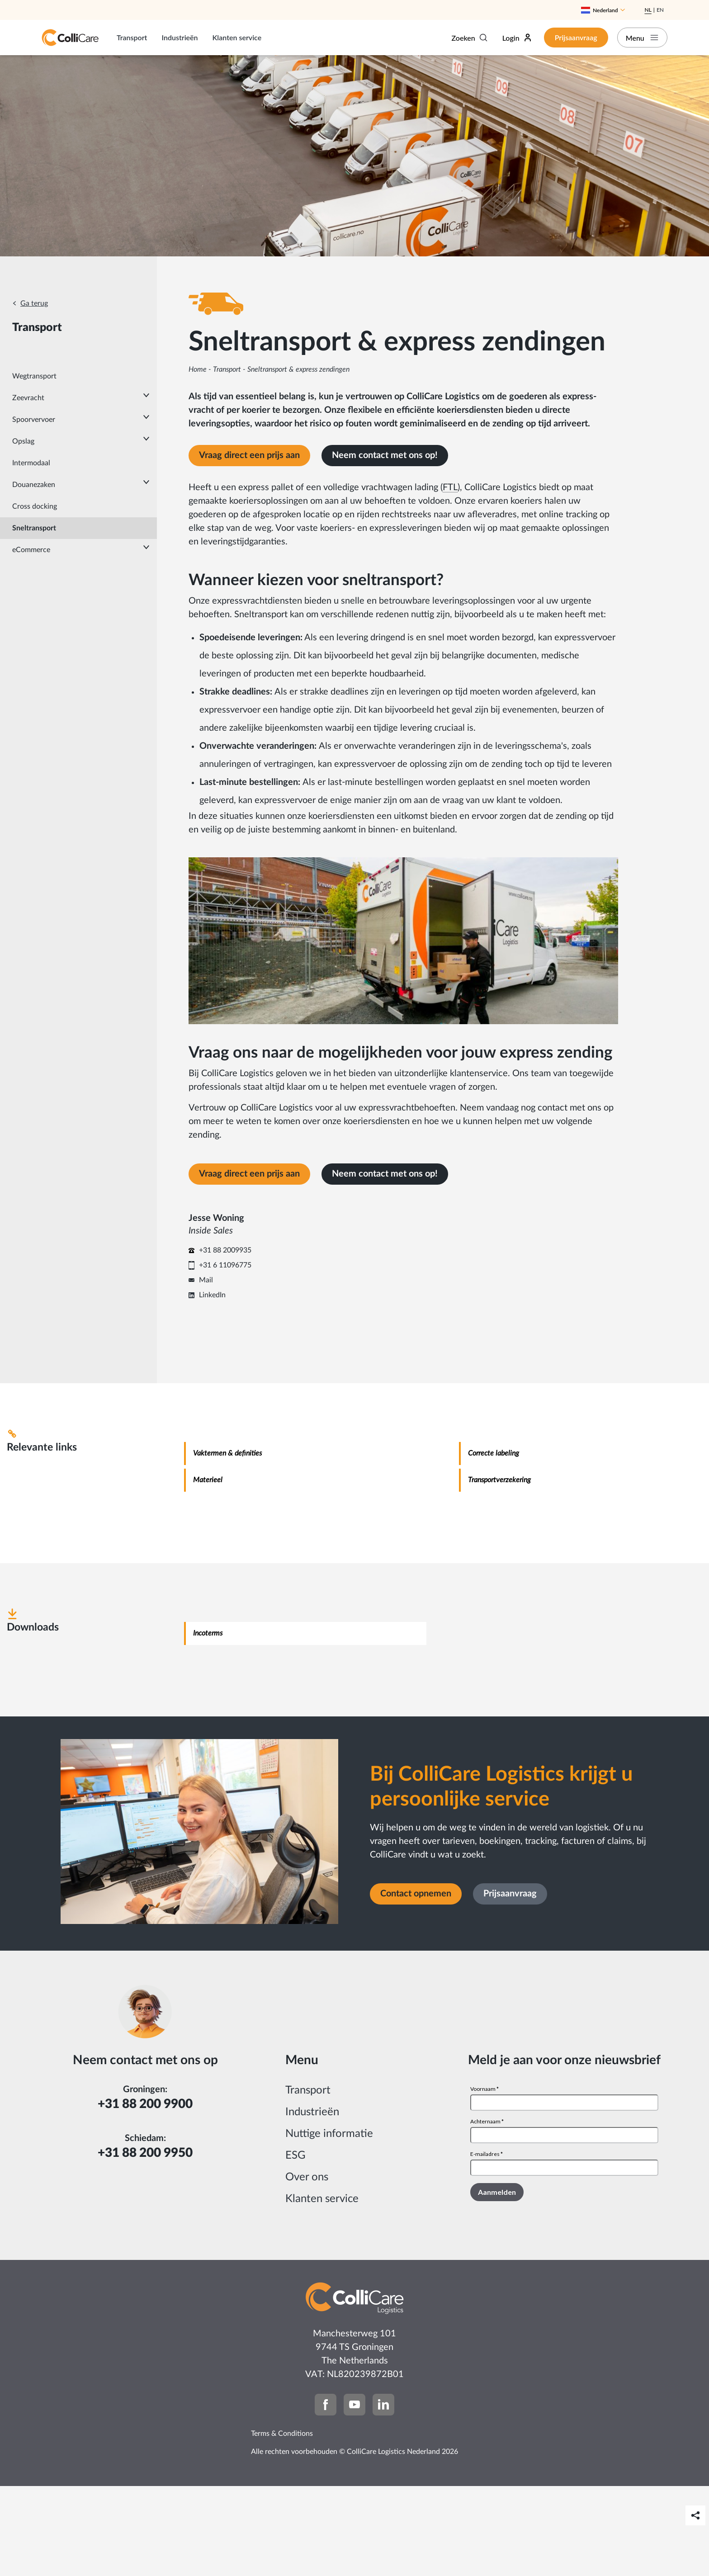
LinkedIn (212, 1385)
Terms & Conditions (282, 2523)
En (660, 9)
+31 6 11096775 (225, 1355)
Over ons (306, 2267)
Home (198, 369)
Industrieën (179, 37)
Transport (132, 37)
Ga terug (34, 303)
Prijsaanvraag (572, 37)
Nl (647, 9)
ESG (295, 2245)
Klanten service (237, 37)
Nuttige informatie (329, 2223)
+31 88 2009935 (225, 1340)
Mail (206, 1370)
